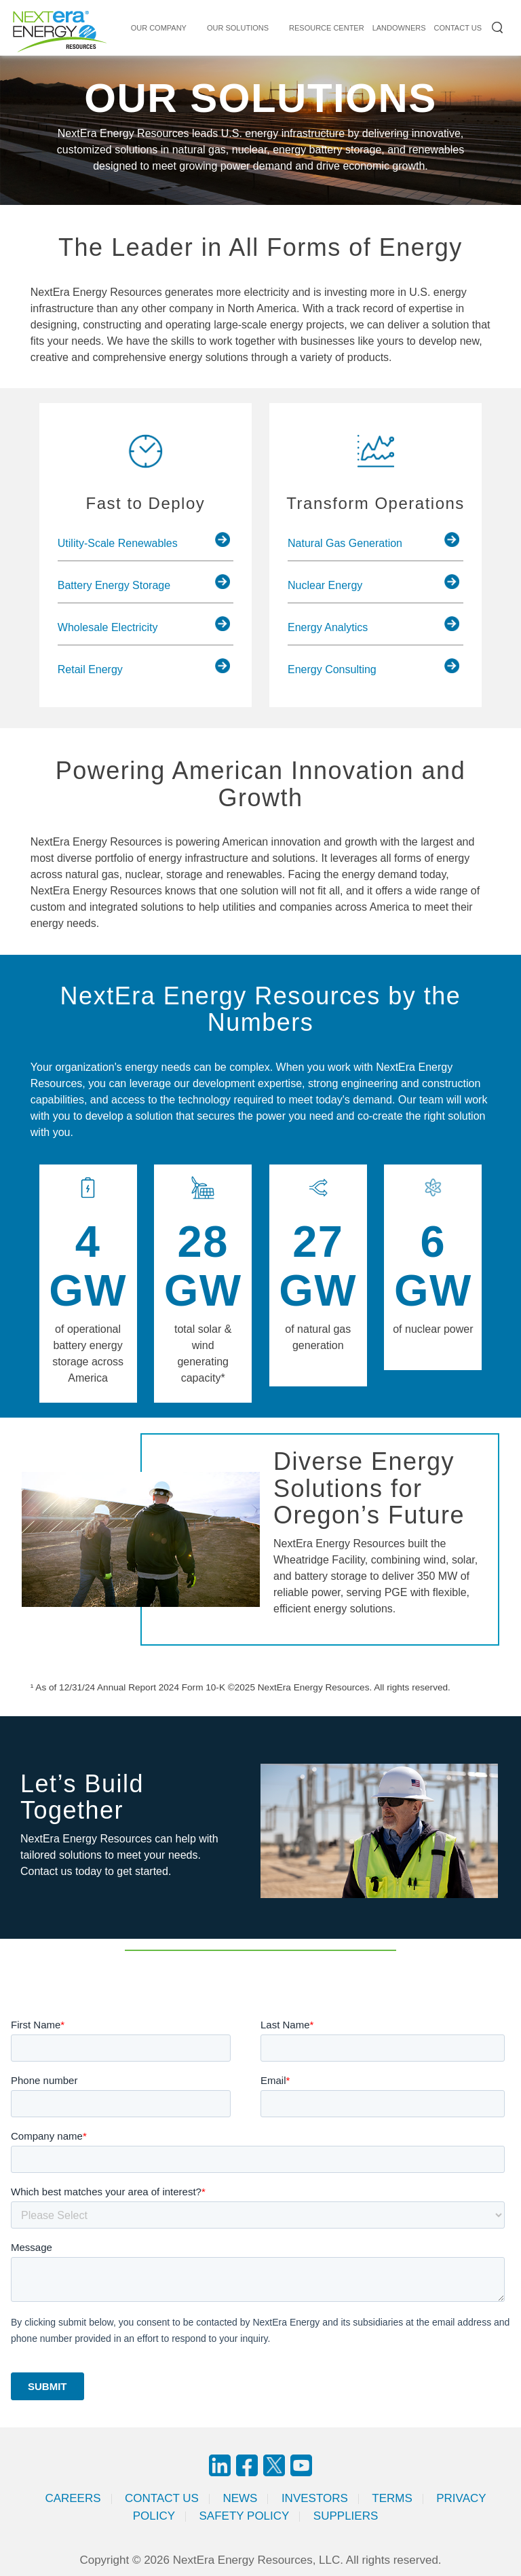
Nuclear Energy (325, 585)
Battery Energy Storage (114, 585)
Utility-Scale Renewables (118, 543)
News (240, 2498)
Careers (72, 2498)
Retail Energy (90, 669)
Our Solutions (238, 28)
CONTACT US (458, 28)
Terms (392, 2498)
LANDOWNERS (399, 28)
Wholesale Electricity (108, 627)
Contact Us (162, 2498)
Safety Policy (244, 2515)
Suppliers (345, 2515)
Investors (315, 2498)
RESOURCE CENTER (326, 28)
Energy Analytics (328, 627)
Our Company (159, 28)
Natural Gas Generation (345, 543)
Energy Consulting (332, 669)
